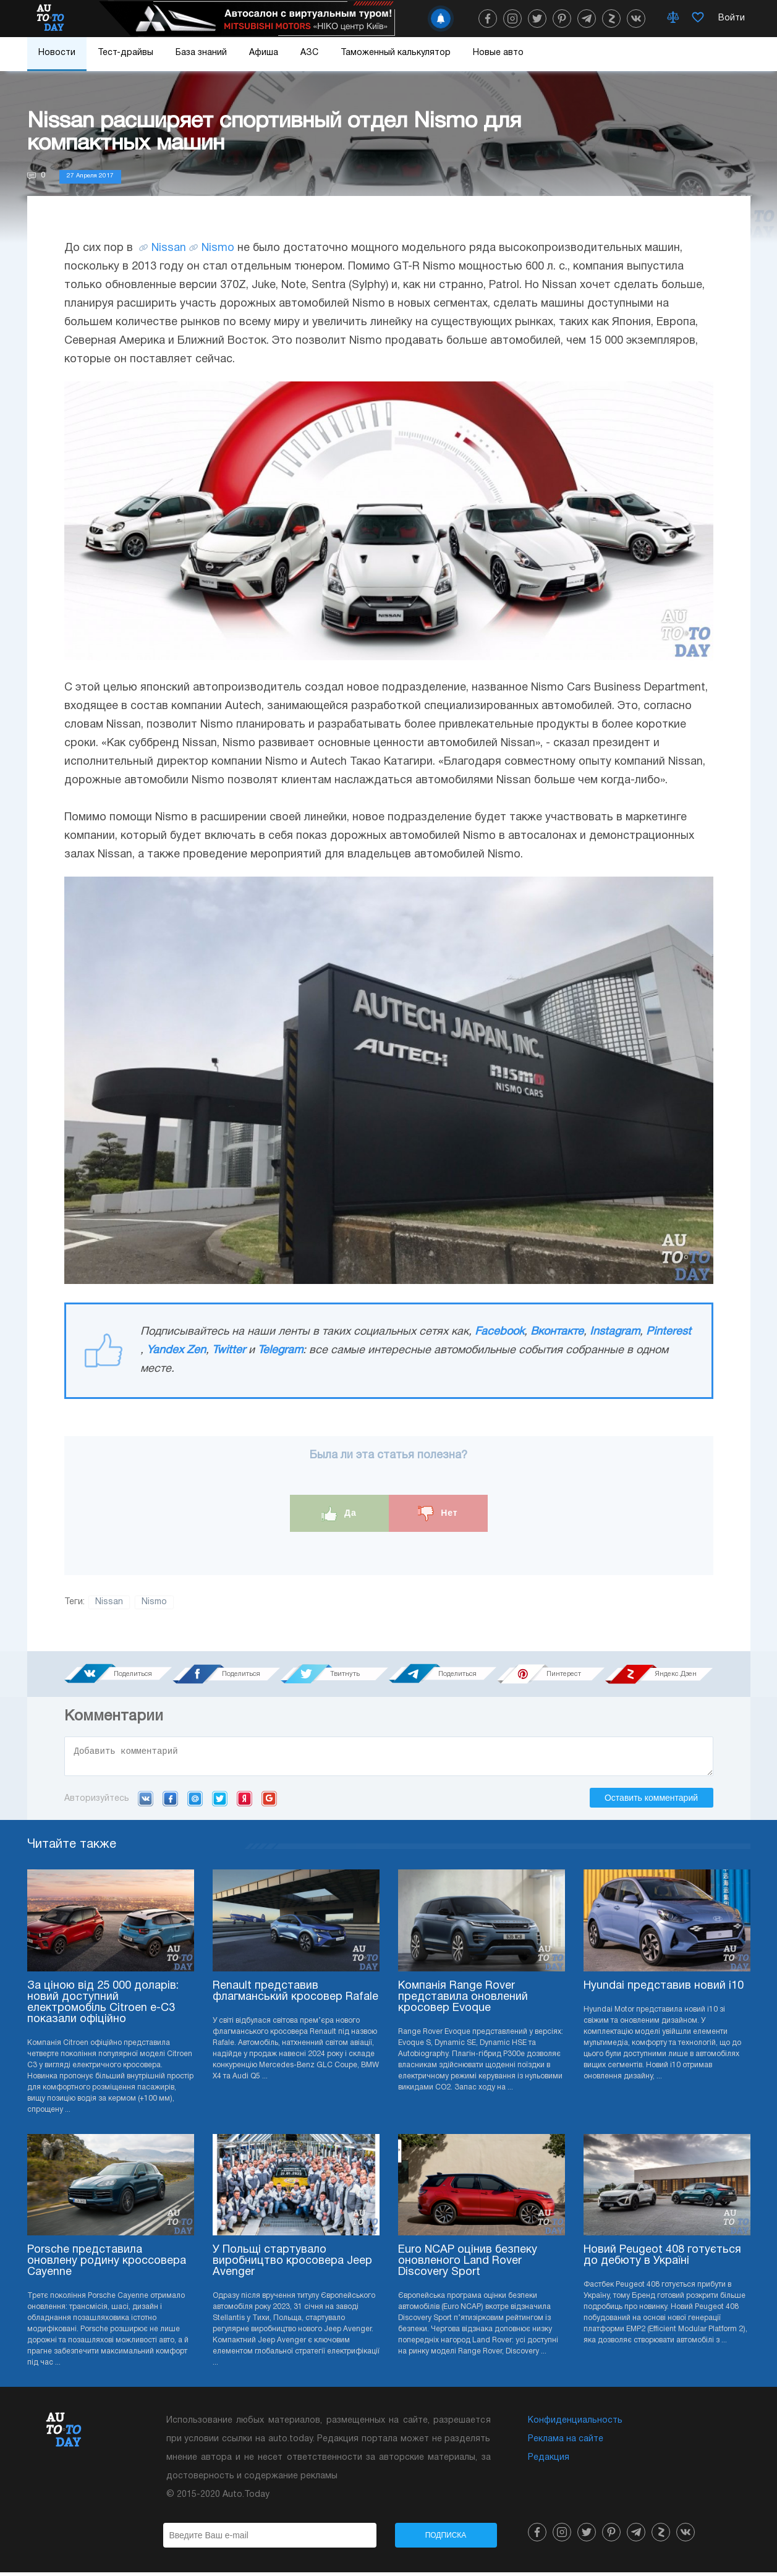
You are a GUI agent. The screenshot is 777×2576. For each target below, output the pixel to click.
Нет (437, 1513)
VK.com (145, 1802)
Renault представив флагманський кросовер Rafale (295, 1995)
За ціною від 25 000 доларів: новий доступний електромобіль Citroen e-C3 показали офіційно (103, 2006)
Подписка (446, 2539)
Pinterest (668, 1332)
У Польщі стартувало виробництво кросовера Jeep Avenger (292, 2264)
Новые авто (498, 53)
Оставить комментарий (651, 1801)
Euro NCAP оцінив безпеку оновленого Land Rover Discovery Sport (467, 2264)
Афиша (263, 53)
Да (339, 1513)
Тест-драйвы (125, 53)
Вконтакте (557, 1332)
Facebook (499, 1332)
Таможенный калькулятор (396, 53)
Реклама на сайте (565, 2443)
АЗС (309, 53)
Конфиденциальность (575, 2424)
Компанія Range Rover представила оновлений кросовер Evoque (463, 2000)
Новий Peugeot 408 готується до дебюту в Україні (662, 2259)
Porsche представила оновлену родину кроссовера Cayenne (106, 2264)
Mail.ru (195, 1802)
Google (269, 1802)
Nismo (218, 248)
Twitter (228, 1350)
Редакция (548, 2461)
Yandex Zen (176, 1350)
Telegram (280, 1350)
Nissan (168, 248)
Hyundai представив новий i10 (664, 1989)
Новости (56, 53)
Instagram (615, 1332)
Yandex (244, 1802)
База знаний (201, 53)
